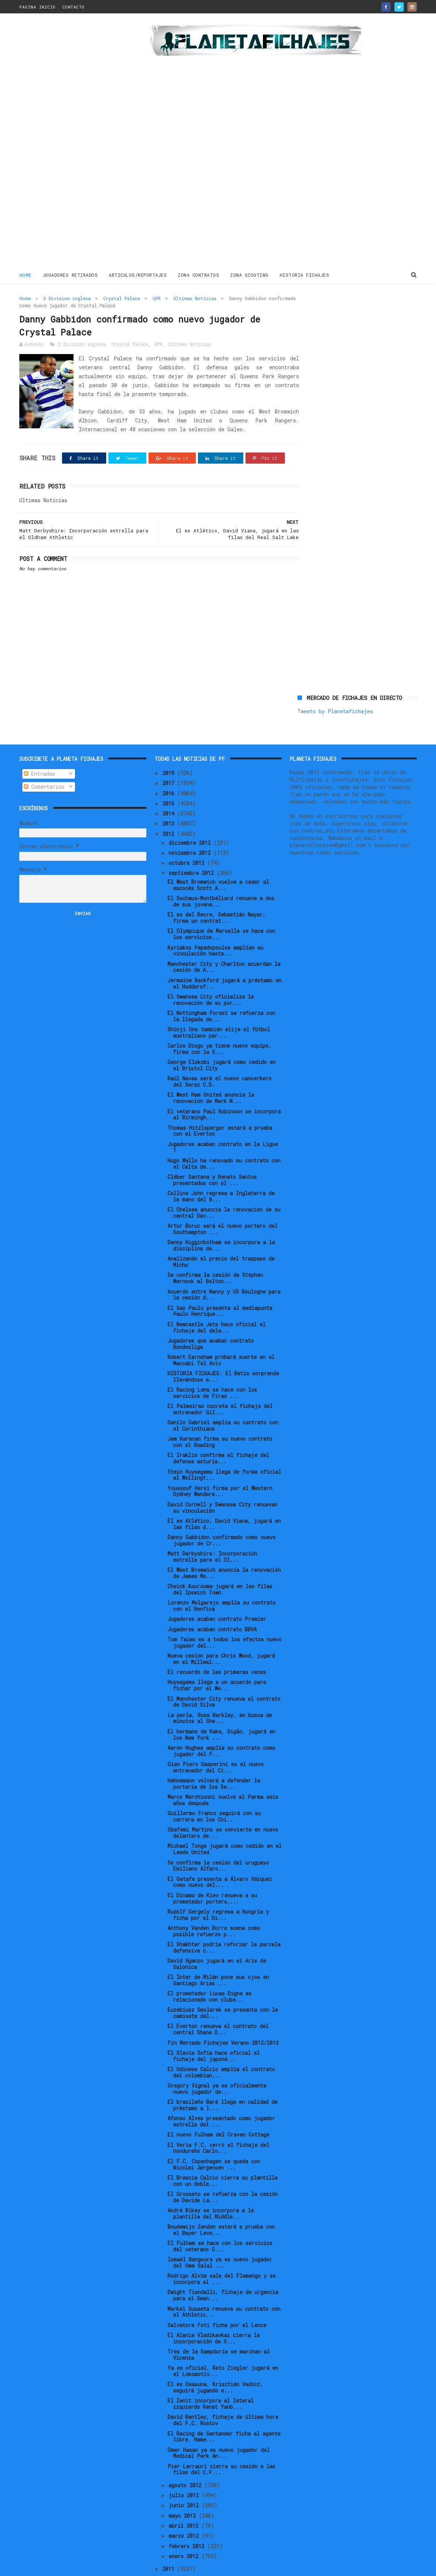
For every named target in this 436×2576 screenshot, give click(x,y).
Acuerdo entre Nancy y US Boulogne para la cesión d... (223, 1269)
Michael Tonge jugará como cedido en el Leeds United (224, 1824)
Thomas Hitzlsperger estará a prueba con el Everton (219, 1106)
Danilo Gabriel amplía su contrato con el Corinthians (222, 1400)
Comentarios (44, 761)
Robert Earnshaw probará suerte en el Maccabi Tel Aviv (220, 1335)
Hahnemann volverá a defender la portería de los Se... (213, 1758)
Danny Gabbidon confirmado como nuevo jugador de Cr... (221, 1515)
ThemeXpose (62, 2566)
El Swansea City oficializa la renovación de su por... (210, 975)
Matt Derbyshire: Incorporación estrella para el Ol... (212, 1531)
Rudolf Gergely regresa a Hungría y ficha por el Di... (218, 1890)
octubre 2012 (188, 837)
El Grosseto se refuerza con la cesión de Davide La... (222, 2172)
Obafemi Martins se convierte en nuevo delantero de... (222, 1807)
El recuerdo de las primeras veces (216, 1647)
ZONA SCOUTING (250, 275)
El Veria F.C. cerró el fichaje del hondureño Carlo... (218, 2123)
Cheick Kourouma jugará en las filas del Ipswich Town (219, 1564)
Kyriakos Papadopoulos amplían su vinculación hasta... (215, 925)
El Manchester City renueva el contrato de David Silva (223, 1677)
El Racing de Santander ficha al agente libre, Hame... (223, 2411)
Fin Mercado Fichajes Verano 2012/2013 (223, 2017)
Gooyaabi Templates (149, 2566)
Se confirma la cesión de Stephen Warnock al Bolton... (215, 1253)
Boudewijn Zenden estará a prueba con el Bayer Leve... (221, 2205)
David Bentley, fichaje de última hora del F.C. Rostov (222, 2395)
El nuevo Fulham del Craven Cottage (218, 2109)
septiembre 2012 (193, 847)
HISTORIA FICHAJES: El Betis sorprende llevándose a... (223, 1351)
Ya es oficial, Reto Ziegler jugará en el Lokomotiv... (222, 2346)
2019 (169, 748)
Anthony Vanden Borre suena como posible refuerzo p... (213, 1906)
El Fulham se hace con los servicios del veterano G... (219, 2221)
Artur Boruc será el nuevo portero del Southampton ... (222, 1204)
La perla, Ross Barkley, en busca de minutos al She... (219, 1693)
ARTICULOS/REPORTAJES (138, 275)
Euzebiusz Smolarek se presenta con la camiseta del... (222, 1988)
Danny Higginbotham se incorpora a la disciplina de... (221, 1220)
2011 (169, 2543)
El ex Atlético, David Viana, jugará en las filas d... (224, 1499)
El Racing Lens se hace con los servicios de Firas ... (212, 1368)
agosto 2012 (186, 2460)
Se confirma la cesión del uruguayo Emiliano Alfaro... (218, 1840)
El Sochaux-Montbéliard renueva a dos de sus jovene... (220, 876)
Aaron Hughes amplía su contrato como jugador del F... (221, 1726)
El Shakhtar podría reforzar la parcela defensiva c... (223, 1922)
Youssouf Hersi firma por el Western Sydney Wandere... (219, 1466)
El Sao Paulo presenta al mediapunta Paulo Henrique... (219, 1286)
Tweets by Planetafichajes (335, 314)
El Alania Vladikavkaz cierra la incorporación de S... (213, 2313)
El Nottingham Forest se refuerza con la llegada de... (221, 991)
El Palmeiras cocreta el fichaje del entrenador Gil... (220, 1384)
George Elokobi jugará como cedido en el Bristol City (221, 1040)
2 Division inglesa (67, 298)
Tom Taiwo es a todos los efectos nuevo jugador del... (224, 1617)
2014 (169, 788)
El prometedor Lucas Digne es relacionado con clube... (209, 1971)
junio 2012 (185, 2480)
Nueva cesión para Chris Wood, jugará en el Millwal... (221, 1634)
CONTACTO (73, 7)
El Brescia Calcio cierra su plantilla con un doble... (222, 2156)
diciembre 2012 (191, 817)
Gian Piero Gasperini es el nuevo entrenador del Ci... (215, 1742)
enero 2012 (185, 2531)
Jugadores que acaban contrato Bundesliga (210, 1319)
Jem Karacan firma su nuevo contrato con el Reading (219, 1417)
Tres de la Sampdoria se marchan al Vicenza (218, 2329)
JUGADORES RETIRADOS (70, 275)
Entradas (39, 749)
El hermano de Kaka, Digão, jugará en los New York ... (221, 1709)
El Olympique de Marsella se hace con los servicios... (221, 909)
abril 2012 (185, 2500)
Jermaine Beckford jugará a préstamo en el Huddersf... (224, 958)
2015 (169, 778)
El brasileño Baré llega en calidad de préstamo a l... (222, 2080)
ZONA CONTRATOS (198, 275)
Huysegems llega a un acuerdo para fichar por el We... (216, 1660)
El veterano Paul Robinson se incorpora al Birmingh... (224, 1089)
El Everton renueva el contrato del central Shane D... (218, 2004)
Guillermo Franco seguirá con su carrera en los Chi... (214, 1791)
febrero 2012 (188, 2521)
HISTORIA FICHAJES (304, 275)
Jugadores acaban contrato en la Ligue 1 (222, 1122)
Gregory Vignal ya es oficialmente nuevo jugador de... (216, 2063)
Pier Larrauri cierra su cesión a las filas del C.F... (221, 2444)
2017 (169, 758)
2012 (169, 808)
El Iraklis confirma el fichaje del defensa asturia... (218, 1433)
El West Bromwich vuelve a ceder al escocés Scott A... (218, 860)
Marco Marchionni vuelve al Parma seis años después (222, 1775)
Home (25, 275)
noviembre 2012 (191, 827)
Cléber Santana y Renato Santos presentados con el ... (212, 1155)
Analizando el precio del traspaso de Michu (220, 1236)
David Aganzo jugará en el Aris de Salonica (216, 1939)
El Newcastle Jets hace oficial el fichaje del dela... (216, 1302)
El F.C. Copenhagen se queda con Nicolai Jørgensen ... (213, 2139)
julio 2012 (185, 2470)
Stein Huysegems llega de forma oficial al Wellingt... (224, 1450)
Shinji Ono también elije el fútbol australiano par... (218, 1007)
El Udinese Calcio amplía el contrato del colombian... (221, 2047)
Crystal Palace (121, 298)
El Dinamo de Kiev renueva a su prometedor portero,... (212, 1873)
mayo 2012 (184, 2490)
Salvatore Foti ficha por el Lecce (216, 2300)
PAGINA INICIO (37, 7)
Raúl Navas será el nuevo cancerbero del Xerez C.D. (219, 1056)
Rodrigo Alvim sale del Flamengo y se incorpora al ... (221, 2254)
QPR (157, 298)
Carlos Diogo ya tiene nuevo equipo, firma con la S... (219, 1024)
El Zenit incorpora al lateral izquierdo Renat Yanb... (210, 2378)
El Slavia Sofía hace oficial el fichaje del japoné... (213, 2031)
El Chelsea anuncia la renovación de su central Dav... (223, 1187)
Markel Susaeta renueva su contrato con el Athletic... (223, 2287)
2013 (169, 798)
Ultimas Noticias (195, 298)
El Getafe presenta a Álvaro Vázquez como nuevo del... (219, 1857)
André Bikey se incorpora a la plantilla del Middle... (210, 2188)
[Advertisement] (72, 142)
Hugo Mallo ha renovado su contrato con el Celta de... (223, 1138)
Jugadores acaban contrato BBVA (212, 1604)
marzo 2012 (185, 2510)
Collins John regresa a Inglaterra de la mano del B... (220, 1171)
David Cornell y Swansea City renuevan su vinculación (222, 1482)
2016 (169, 768)
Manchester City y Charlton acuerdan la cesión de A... (223, 942)
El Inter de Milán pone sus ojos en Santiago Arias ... (218, 1955)
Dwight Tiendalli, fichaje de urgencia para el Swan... (222, 2270)
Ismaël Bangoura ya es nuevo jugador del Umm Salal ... (219, 2237)
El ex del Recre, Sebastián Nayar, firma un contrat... (216, 892)
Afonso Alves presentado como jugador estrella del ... (221, 2096)
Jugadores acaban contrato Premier (216, 1594)
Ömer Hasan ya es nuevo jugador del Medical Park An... (218, 2428)
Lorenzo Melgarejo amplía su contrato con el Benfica (221, 1580)
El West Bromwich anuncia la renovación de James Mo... (224, 1548)
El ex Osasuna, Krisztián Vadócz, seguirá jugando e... (215, 2362)
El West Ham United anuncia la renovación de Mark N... (210, 1073)
